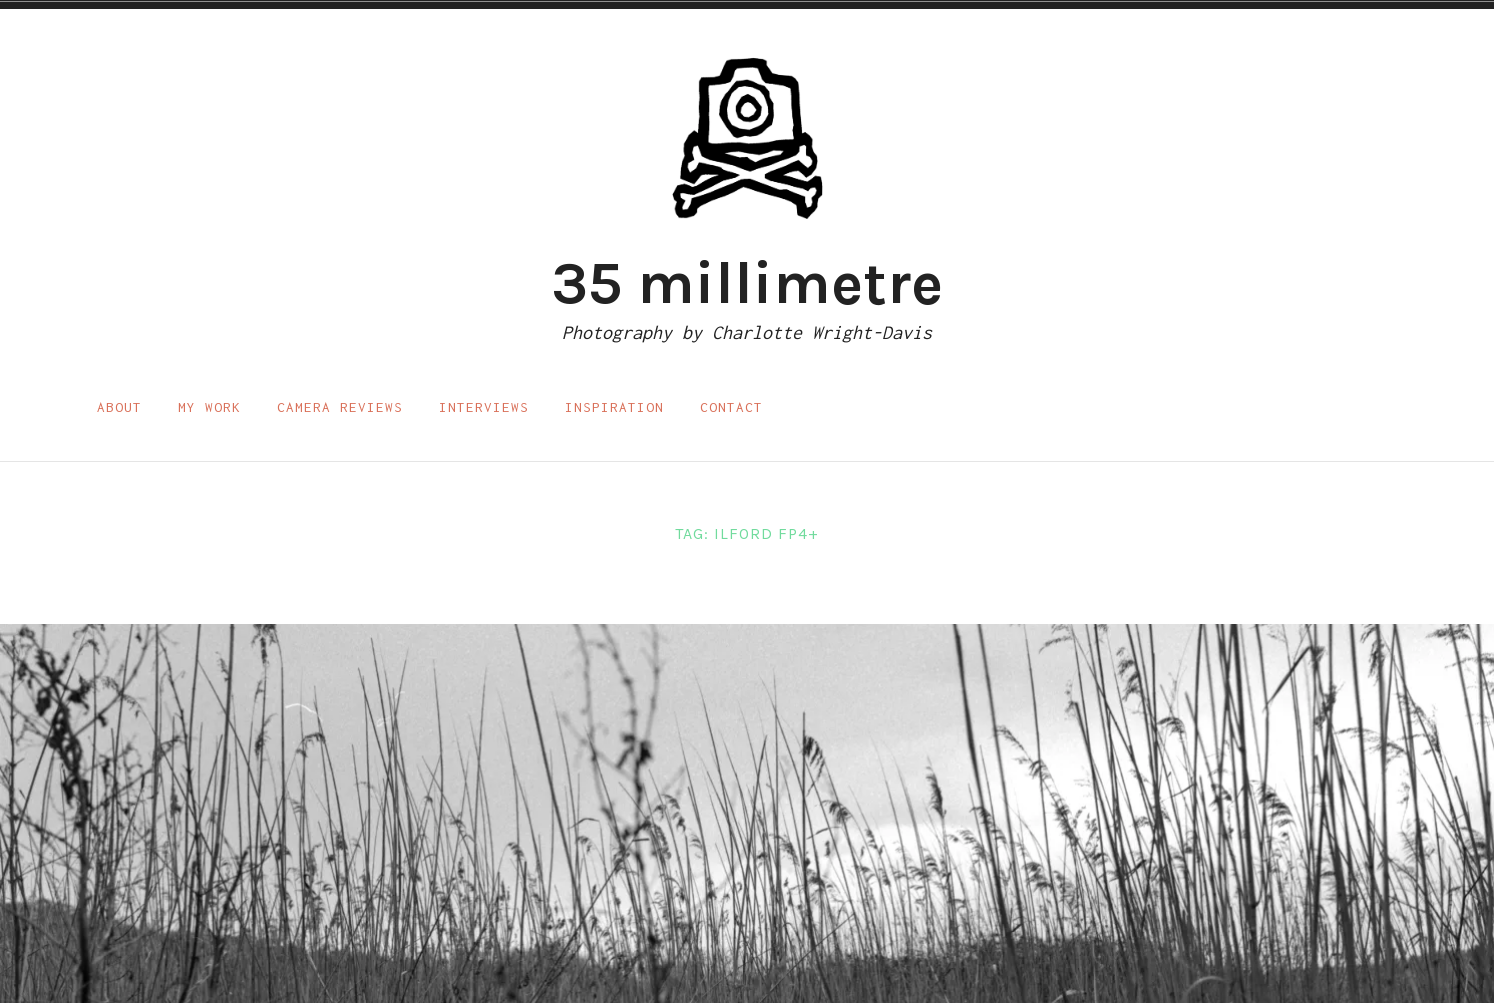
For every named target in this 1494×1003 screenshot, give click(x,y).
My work (209, 407)
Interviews (484, 407)
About (119, 407)
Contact (731, 407)
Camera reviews (340, 407)
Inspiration (614, 407)
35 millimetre (747, 283)
